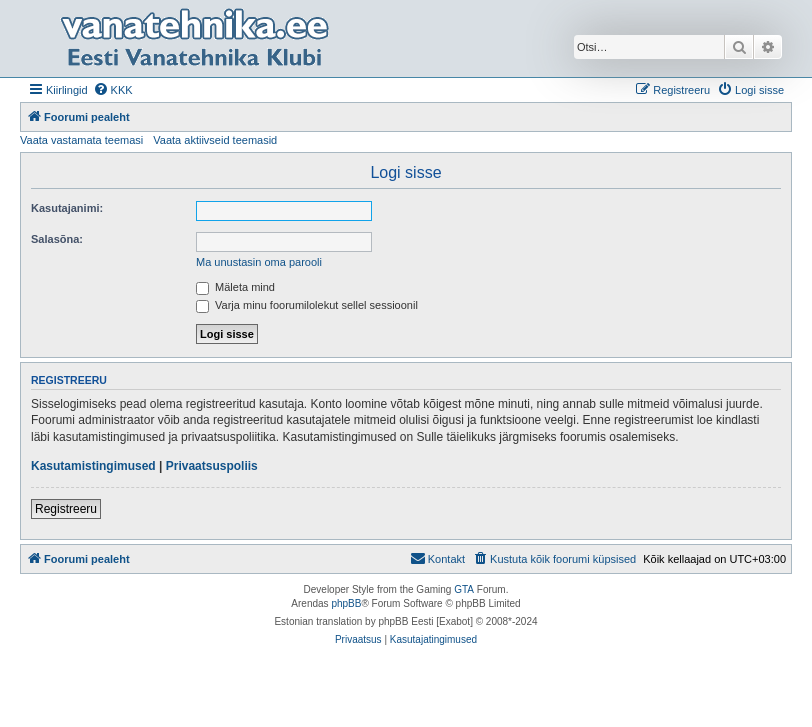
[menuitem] (113, 90)
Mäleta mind (235, 287)
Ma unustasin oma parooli (259, 262)
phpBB (346, 603)
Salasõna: (57, 239)
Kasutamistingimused (93, 466)
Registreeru (66, 509)
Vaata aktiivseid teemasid (215, 140)
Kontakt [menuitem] (437, 558)
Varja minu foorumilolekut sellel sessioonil (307, 305)
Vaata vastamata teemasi (81, 140)
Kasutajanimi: (67, 208)
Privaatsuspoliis (212, 466)
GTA (464, 589)
